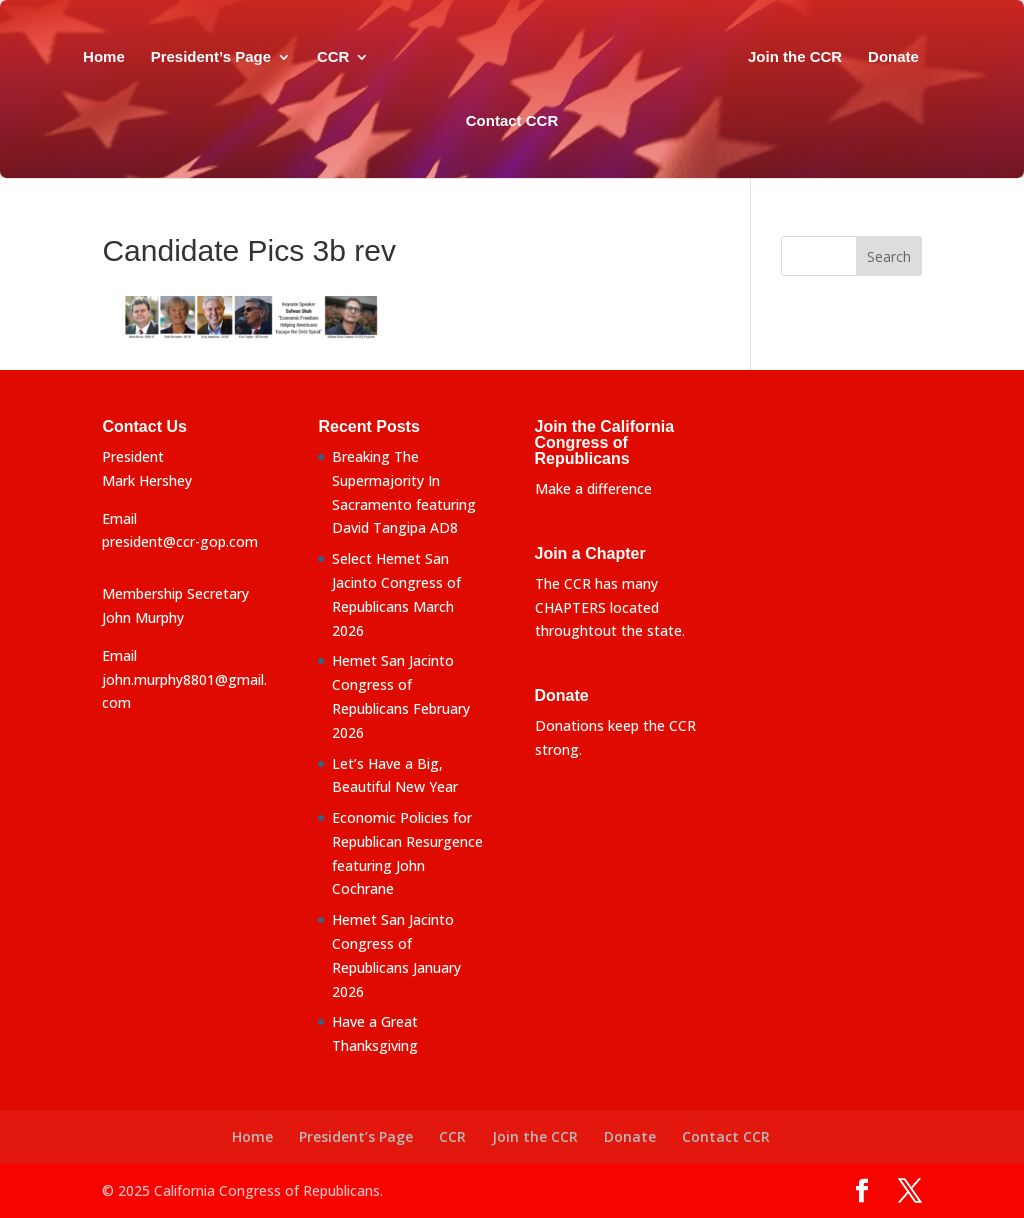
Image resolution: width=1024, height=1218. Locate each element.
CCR (365, 57)
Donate (452, 121)
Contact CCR (550, 121)
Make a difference (593, 488)
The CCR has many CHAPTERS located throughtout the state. (610, 607)
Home (136, 57)
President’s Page (242, 57)
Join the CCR (840, 57)
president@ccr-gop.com (180, 541)
